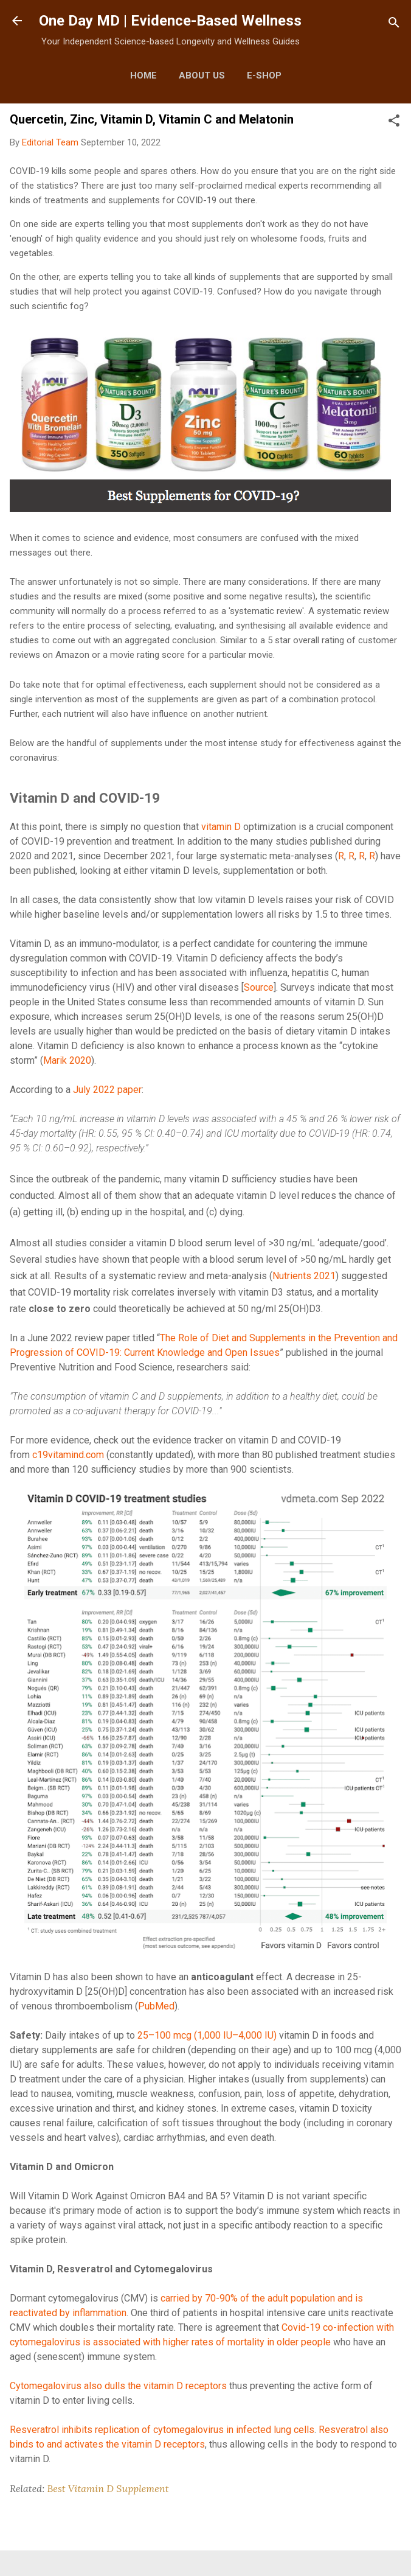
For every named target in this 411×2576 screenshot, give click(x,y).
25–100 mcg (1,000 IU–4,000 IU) (207, 2035)
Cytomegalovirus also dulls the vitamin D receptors (118, 2386)
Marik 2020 (67, 1060)
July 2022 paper (107, 1089)
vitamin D (221, 826)
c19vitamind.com (68, 1455)
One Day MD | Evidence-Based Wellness (170, 20)
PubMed (156, 2006)
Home (143, 75)
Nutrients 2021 (304, 1276)
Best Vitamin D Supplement (107, 2488)
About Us (202, 75)
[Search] (394, 24)
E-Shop (264, 75)
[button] (394, 122)
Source (259, 987)
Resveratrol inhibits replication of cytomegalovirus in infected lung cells (162, 2429)
